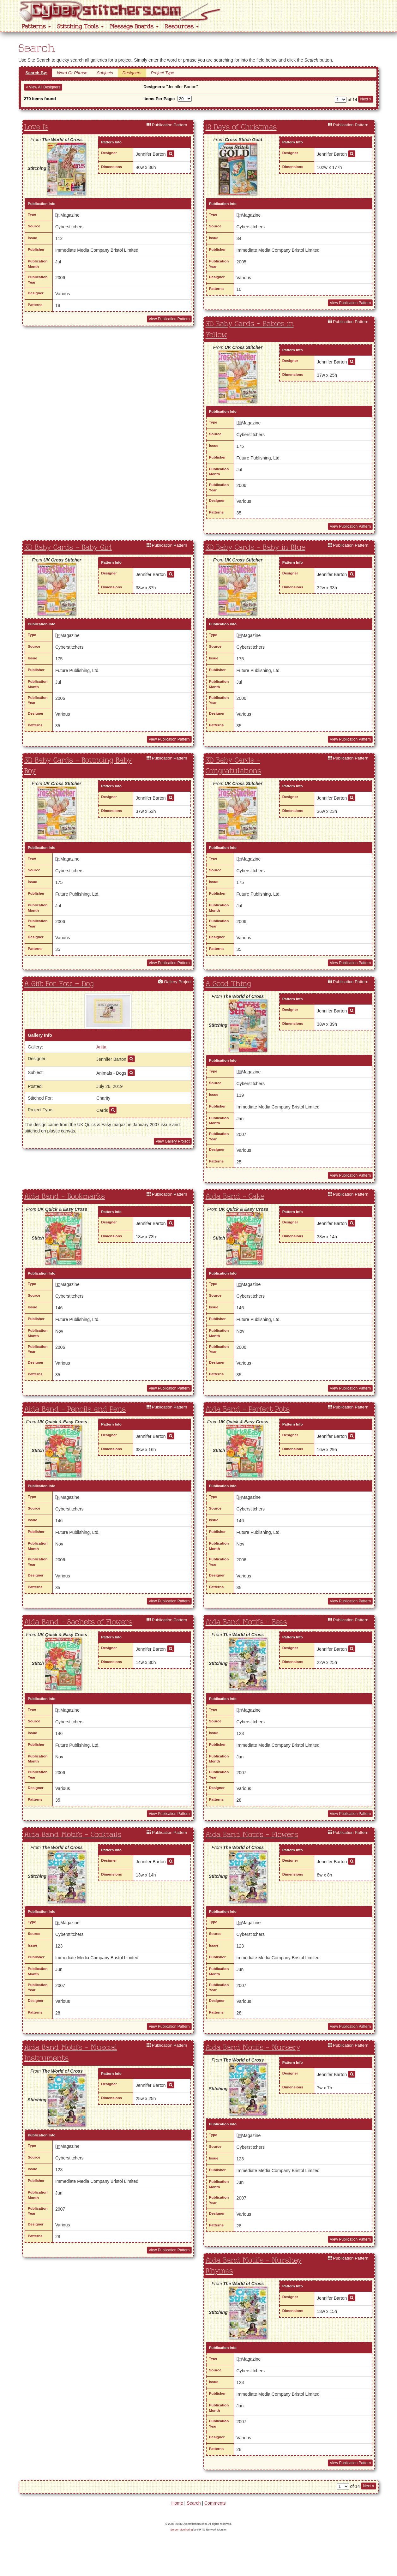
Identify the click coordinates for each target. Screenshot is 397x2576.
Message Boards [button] (134, 27)
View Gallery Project (173, 1141)
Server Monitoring (181, 2529)
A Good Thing (228, 984)
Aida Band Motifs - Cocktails (72, 1835)
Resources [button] (182, 27)
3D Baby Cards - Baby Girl (68, 547)
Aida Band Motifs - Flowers (252, 1835)
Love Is (36, 127)
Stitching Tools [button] (80, 27)
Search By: (37, 72)
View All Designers (43, 87)
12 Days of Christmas (241, 127)
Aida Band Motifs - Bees (246, 1622)
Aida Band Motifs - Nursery (253, 2047)
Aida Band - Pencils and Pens (75, 1409)
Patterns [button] (36, 27)
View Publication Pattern (169, 319)
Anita (101, 1046)
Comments (215, 2503)
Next (365, 99)
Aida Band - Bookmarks (64, 1196)
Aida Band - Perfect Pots (248, 1409)
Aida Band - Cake (235, 1196)
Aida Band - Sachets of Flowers (78, 1622)
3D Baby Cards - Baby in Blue (255, 547)
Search (194, 2503)
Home (177, 2503)
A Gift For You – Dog (58, 984)
